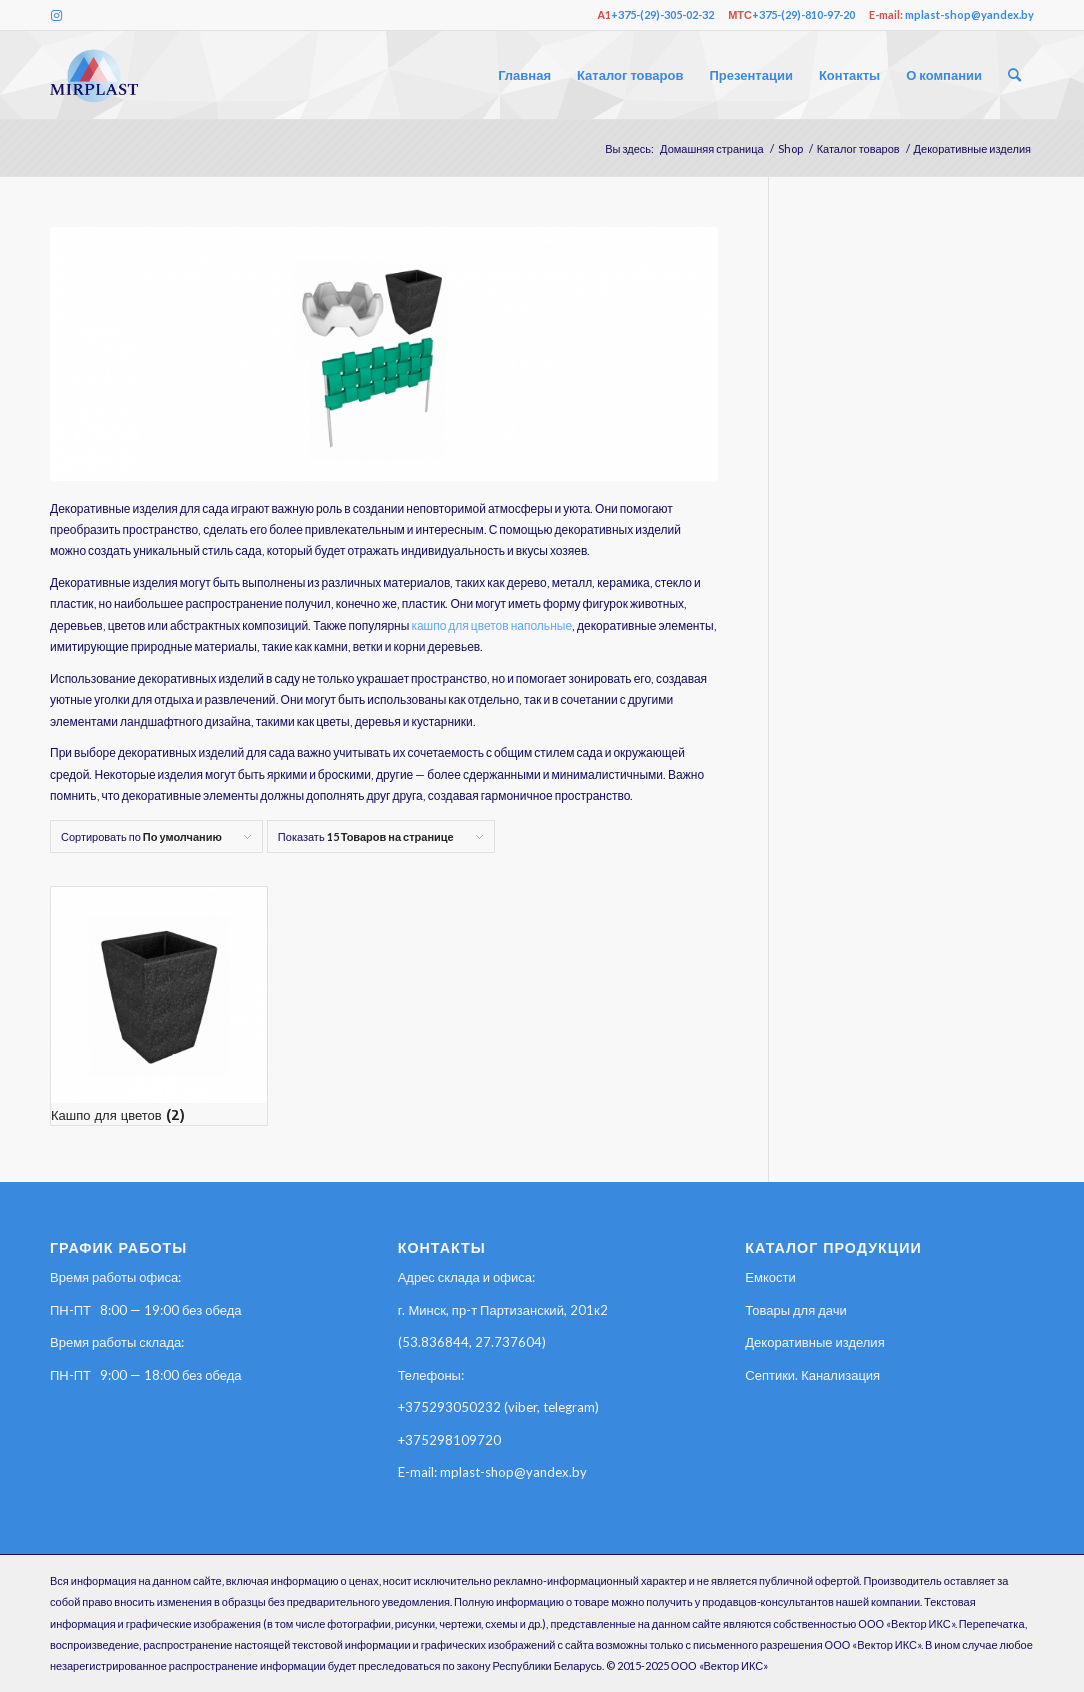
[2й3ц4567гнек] (94, 75)
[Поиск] (1014, 75)
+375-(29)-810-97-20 (803, 14)
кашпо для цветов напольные (491, 625)
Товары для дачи (796, 1310)
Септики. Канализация (812, 1375)
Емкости (770, 1277)
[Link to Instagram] (56, 15)
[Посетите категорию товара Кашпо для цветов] (159, 1006)
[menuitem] (524, 75)
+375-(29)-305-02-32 (662, 14)
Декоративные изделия (814, 1342)
